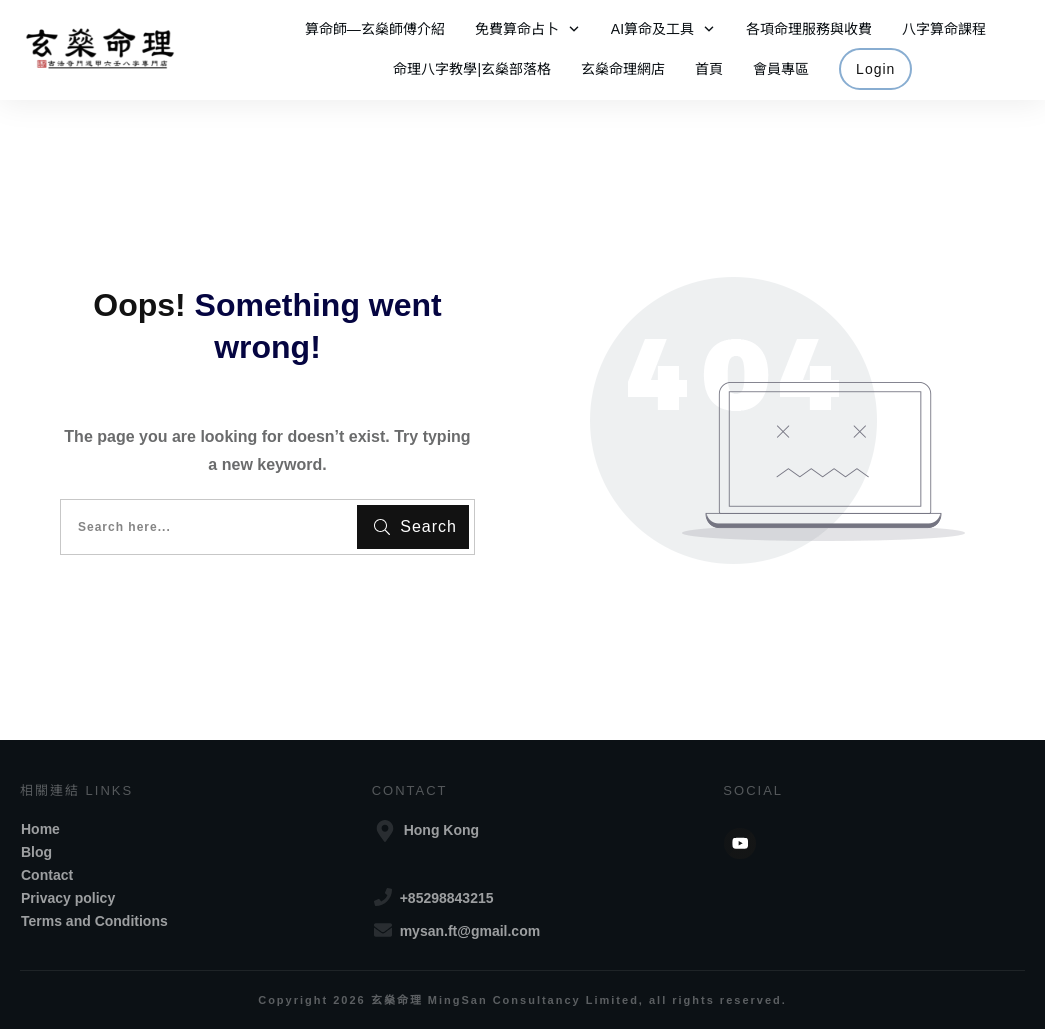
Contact (47, 875)
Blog (36, 852)
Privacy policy (68, 898)
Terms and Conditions (94, 921)
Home (40, 829)
